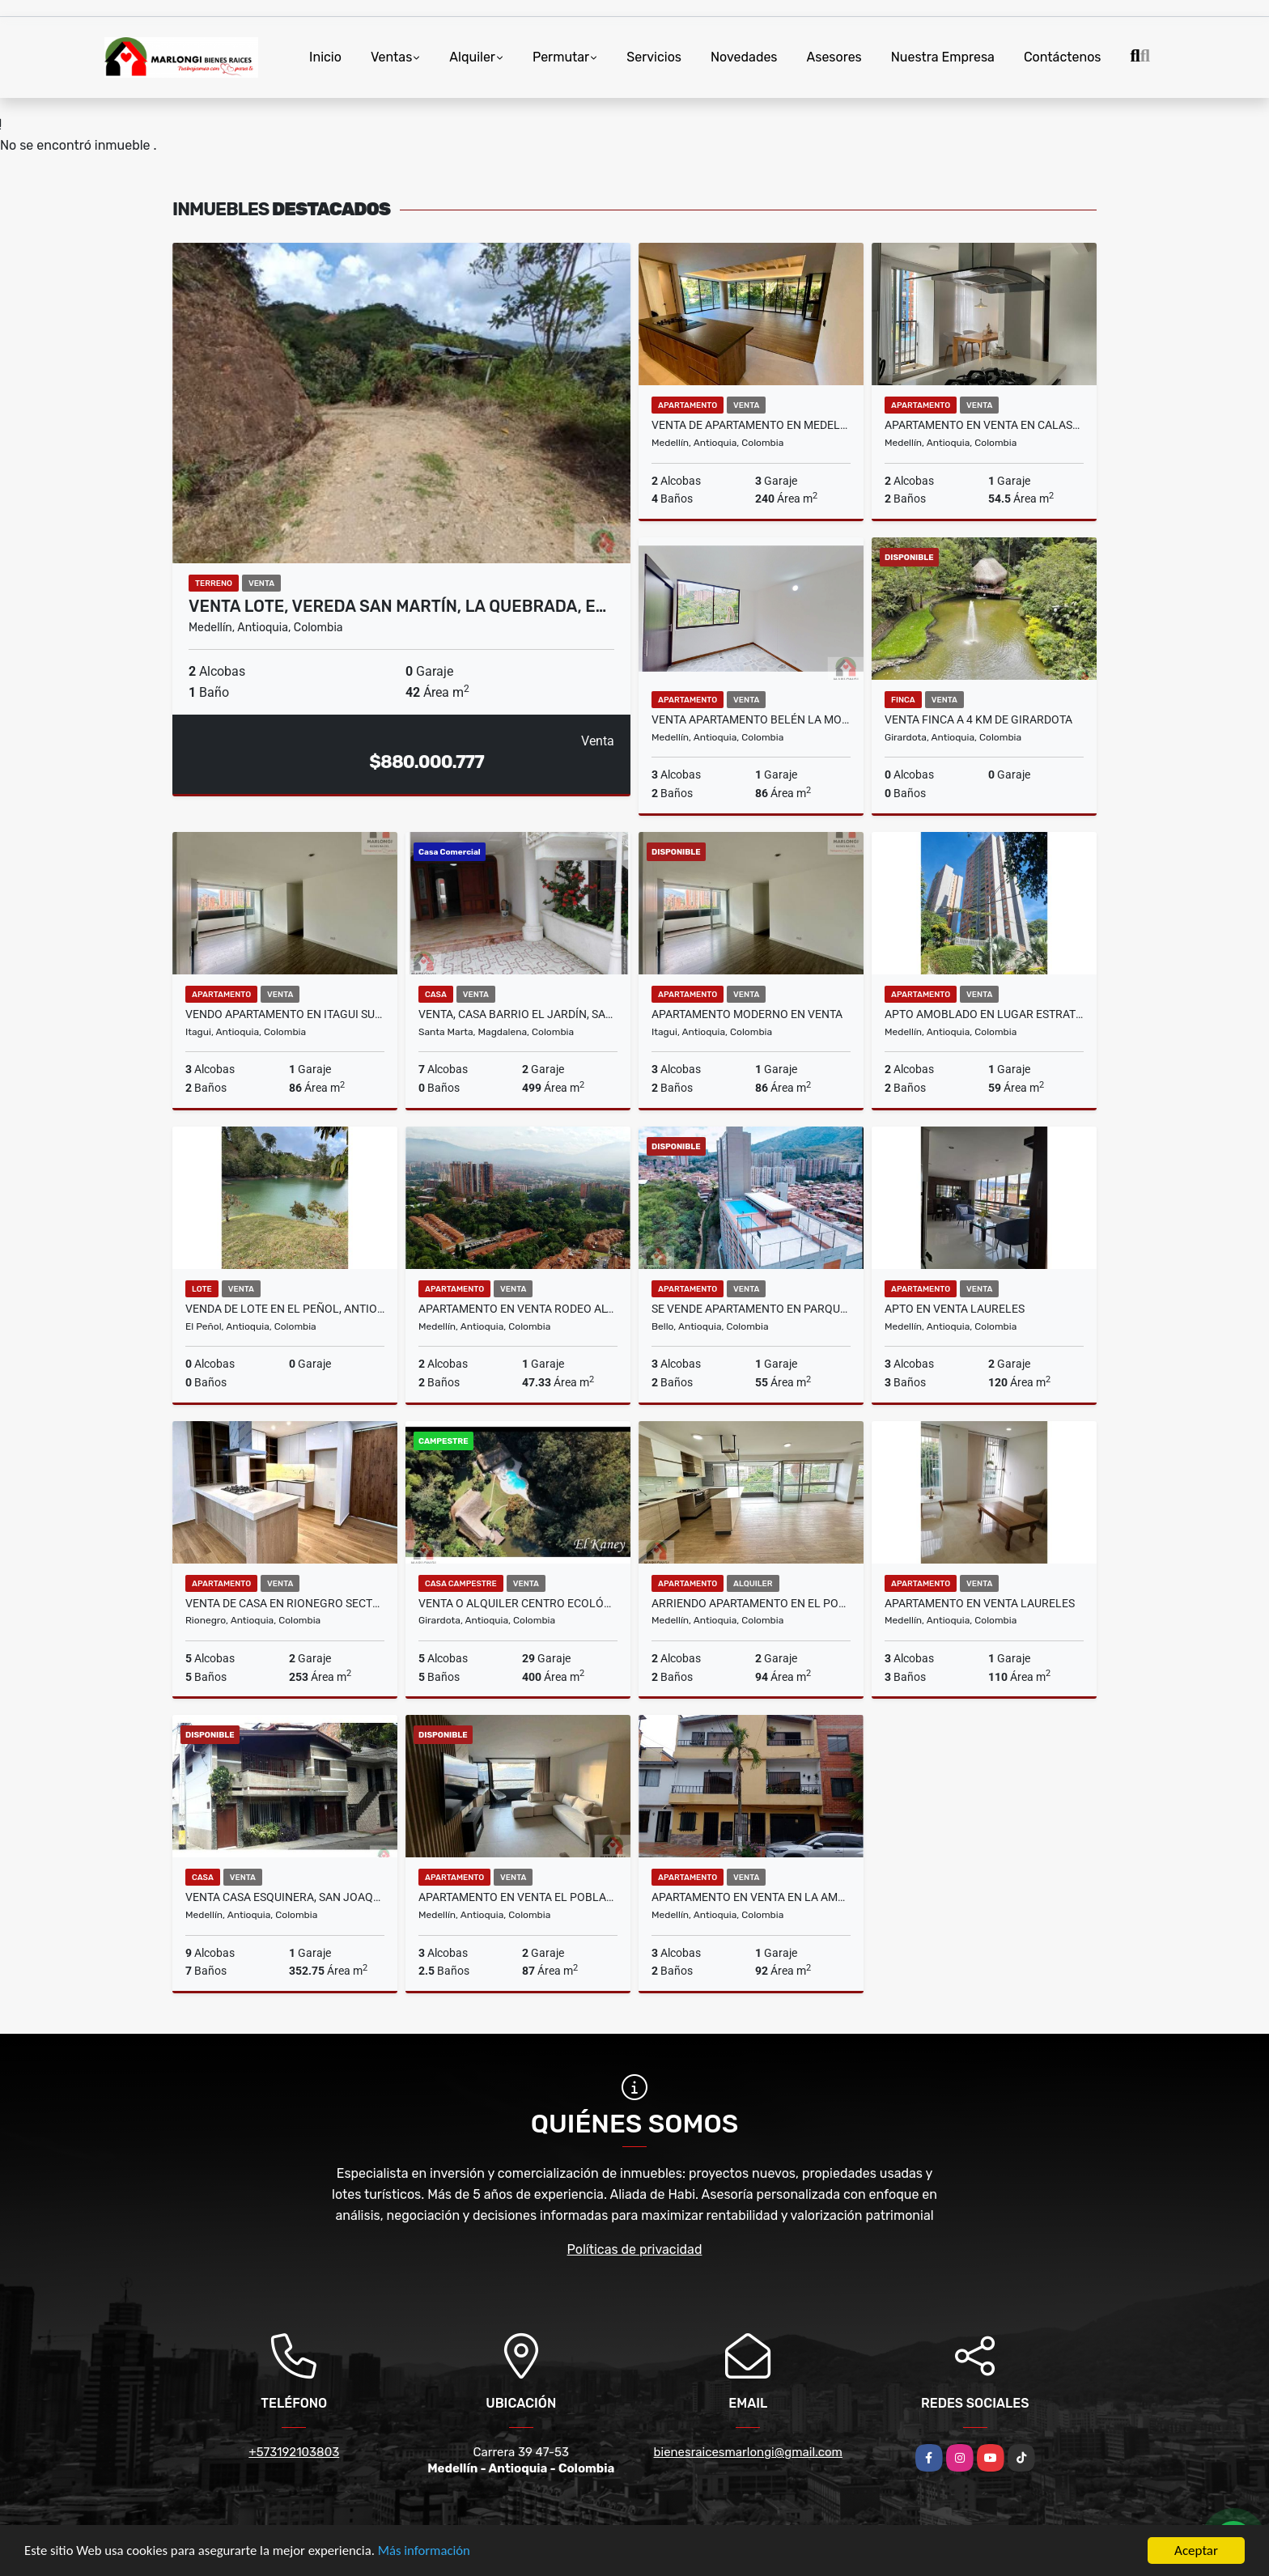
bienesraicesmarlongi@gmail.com (748, 2452)
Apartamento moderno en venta (746, 1014)
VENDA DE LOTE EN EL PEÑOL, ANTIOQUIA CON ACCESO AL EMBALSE (284, 1308)
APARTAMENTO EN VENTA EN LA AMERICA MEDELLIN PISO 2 (751, 1897)
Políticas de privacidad (634, 2249)
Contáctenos (1062, 57)
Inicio (325, 57)
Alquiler (472, 57)
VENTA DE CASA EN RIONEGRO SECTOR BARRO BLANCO (284, 1603)
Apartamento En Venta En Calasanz (984, 424)
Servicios (653, 57)
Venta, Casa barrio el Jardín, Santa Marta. (518, 1014)
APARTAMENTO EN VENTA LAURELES (980, 1603)
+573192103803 (293, 2452)
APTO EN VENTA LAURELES (955, 1308)
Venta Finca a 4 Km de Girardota (978, 719)
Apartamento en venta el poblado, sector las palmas (518, 1897)
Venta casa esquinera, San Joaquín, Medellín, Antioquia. (284, 1897)
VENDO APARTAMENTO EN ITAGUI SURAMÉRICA (284, 1014)
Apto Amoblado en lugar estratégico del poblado (984, 1014)
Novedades (744, 57)
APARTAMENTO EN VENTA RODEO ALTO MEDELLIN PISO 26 (518, 1308)
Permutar (561, 57)
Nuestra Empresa (943, 57)
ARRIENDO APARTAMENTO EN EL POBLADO (751, 1603)
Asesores (834, 57)
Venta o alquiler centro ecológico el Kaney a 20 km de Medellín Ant (518, 1603)
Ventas (391, 57)
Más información (431, 2552)
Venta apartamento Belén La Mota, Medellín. (751, 719)
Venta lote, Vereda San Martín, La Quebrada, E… (397, 606)
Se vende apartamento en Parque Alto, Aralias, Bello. (751, 1308)
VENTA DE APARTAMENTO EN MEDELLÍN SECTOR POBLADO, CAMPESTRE (751, 424)
